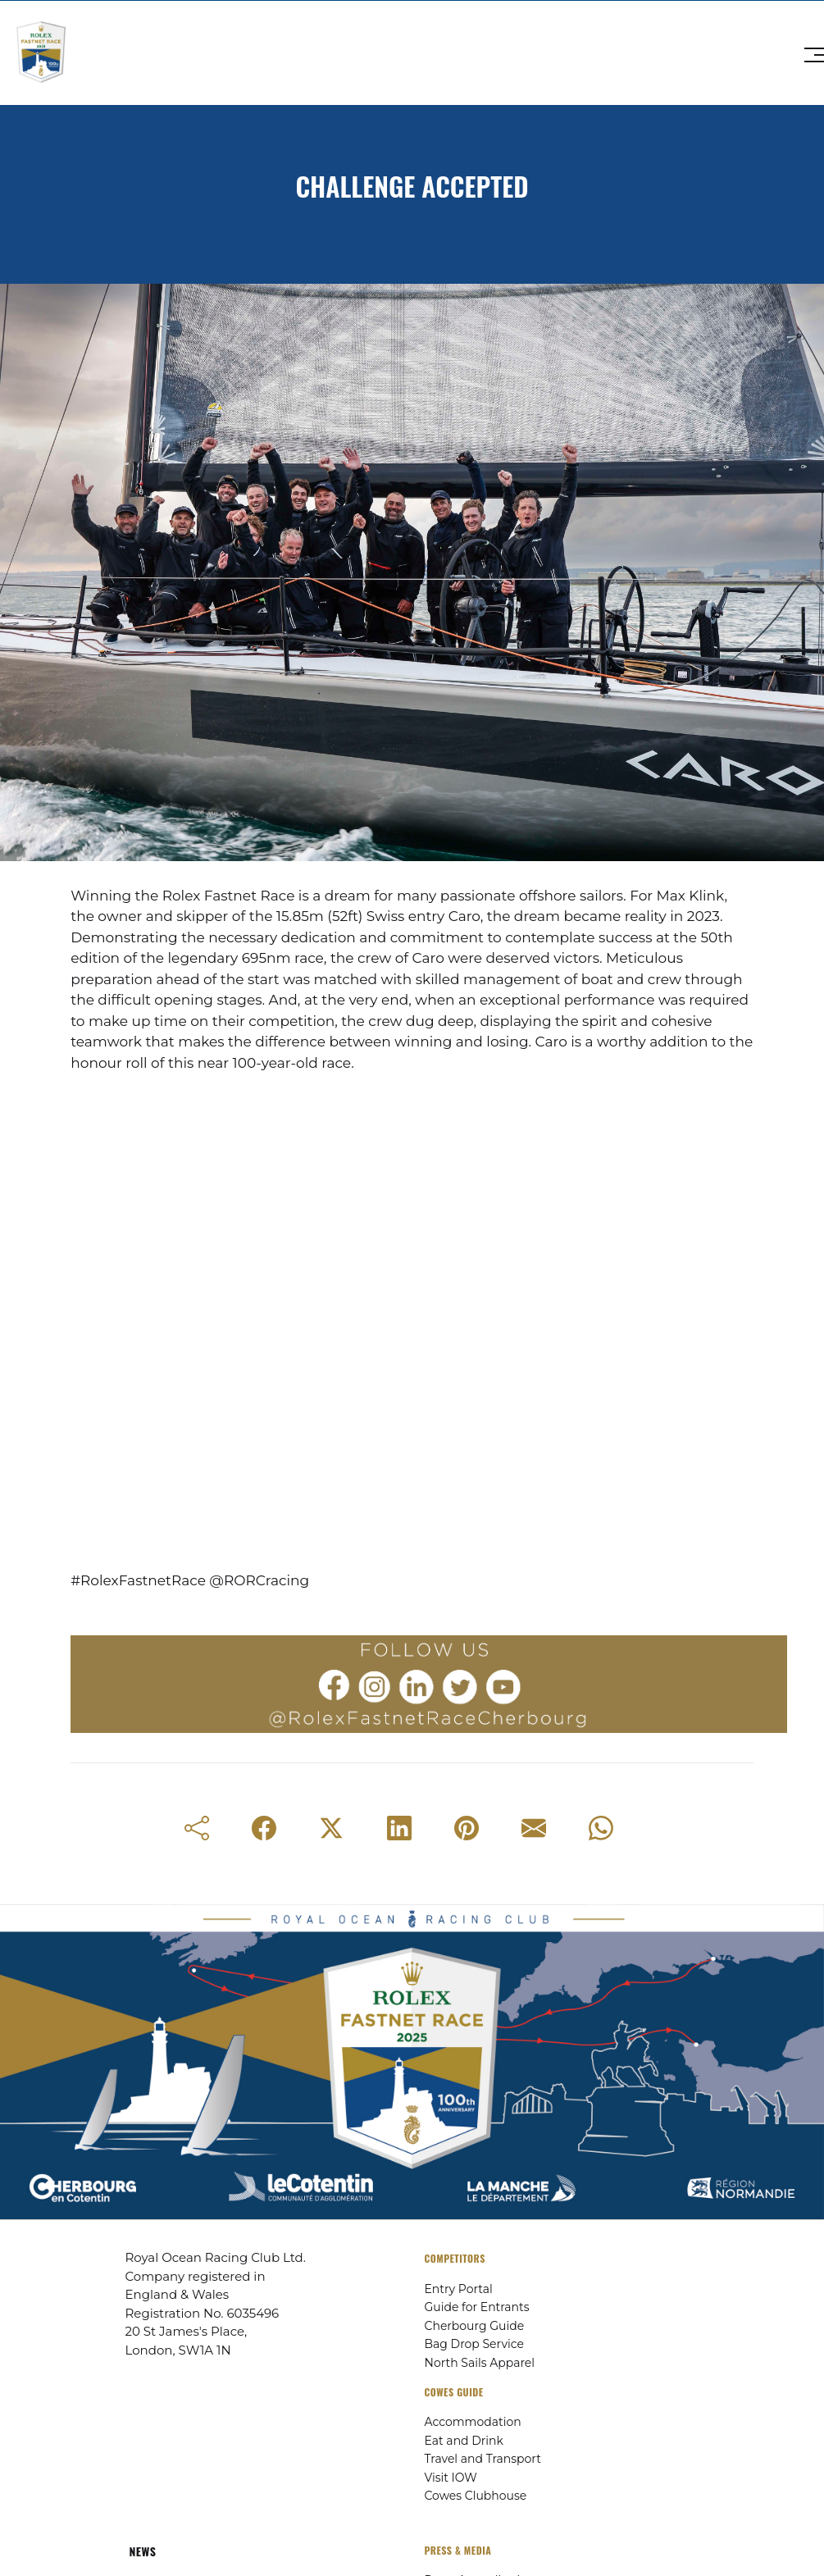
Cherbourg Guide (475, 2325)
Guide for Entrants (477, 2307)
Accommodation (473, 2421)
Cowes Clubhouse (476, 2495)
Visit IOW (451, 2477)
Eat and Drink (464, 2440)
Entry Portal (459, 2289)
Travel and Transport (483, 2458)
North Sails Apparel (480, 2362)
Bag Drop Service (474, 2344)
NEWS (143, 2551)
